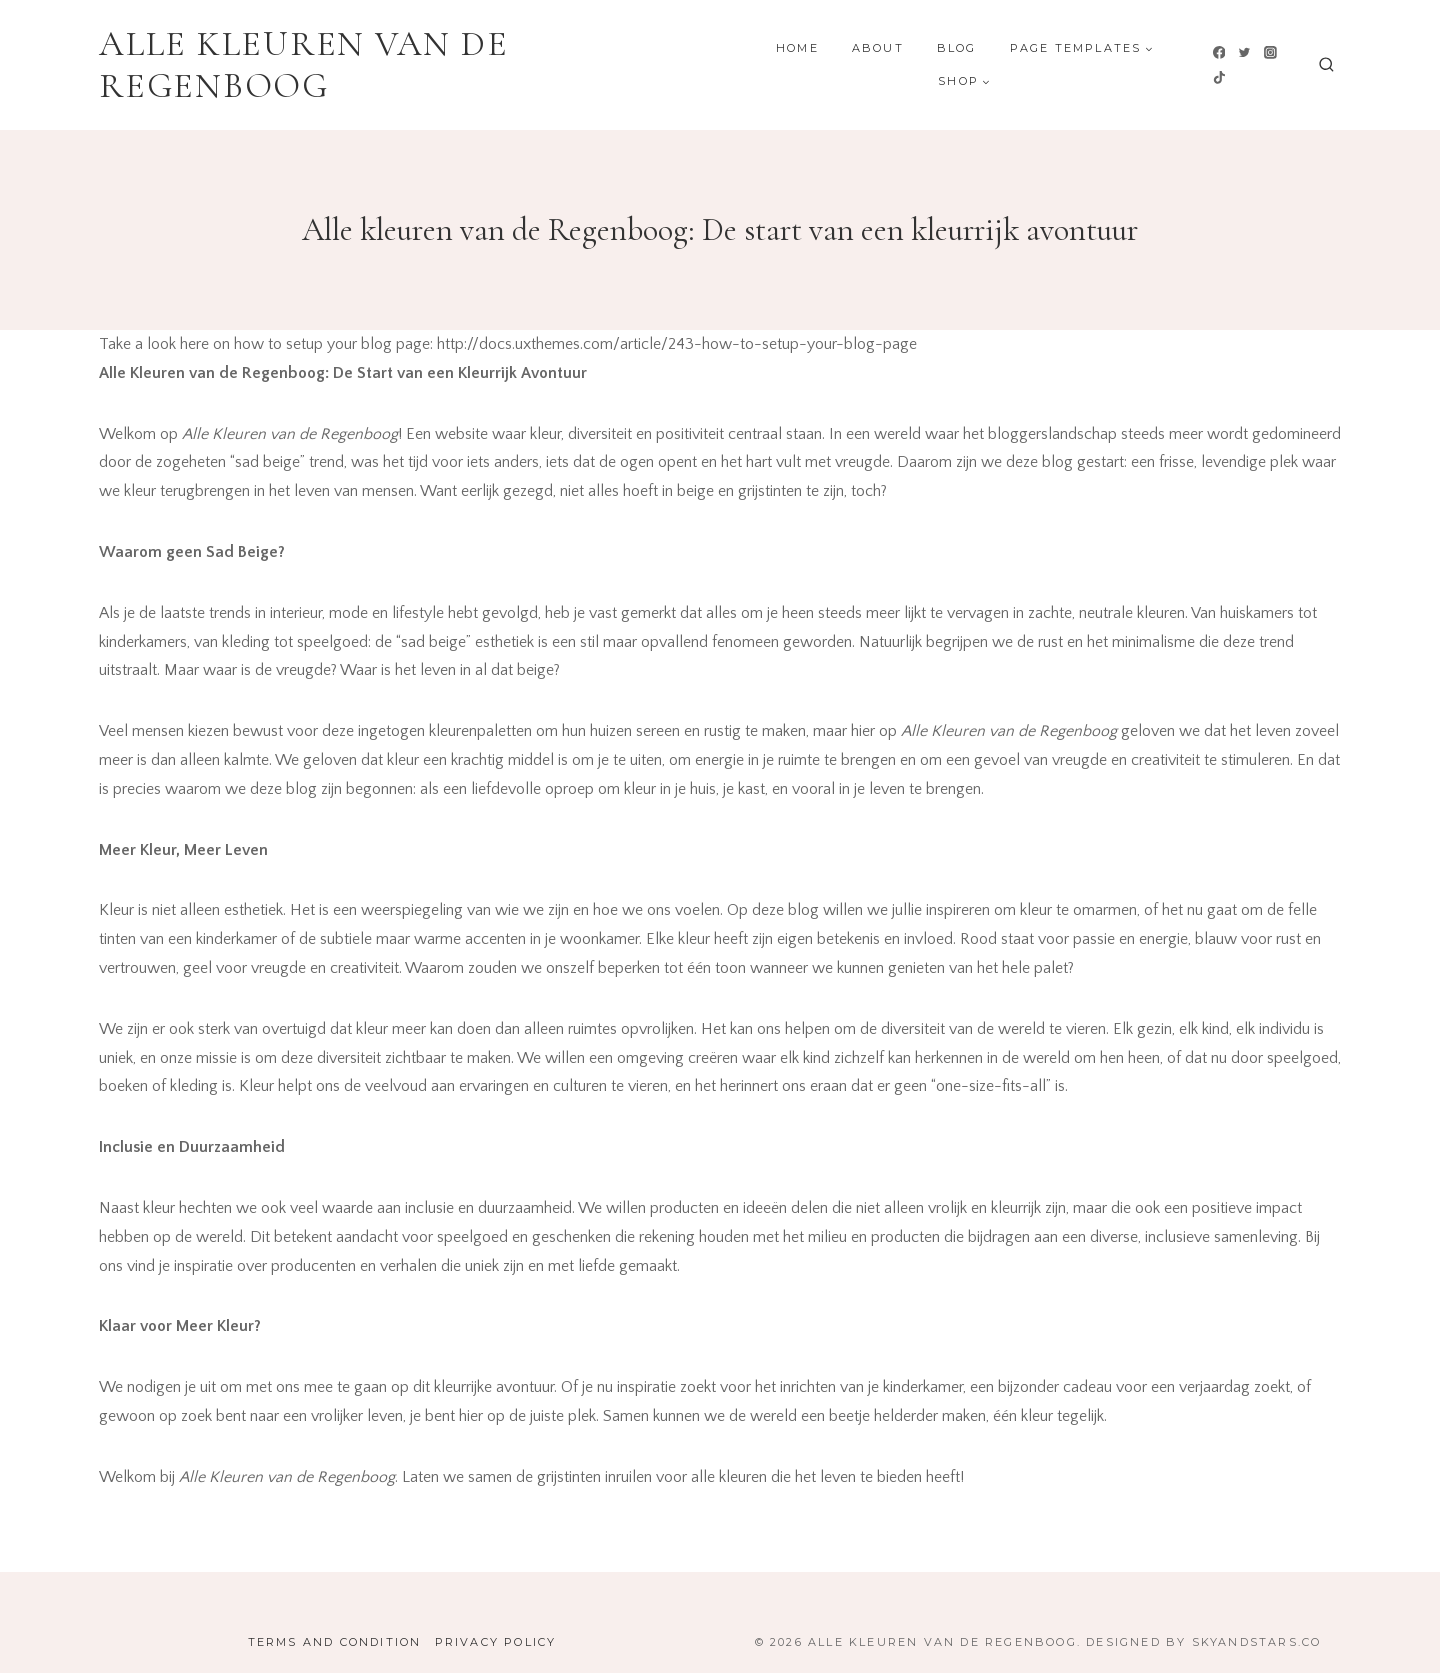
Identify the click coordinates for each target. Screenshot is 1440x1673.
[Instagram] (1270, 52)
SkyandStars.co (1257, 1642)
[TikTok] (1219, 78)
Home (797, 48)
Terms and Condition (335, 1642)
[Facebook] (1219, 52)
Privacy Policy (496, 1642)
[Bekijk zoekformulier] (1326, 65)
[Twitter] (1245, 52)
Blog (957, 48)
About (878, 48)
